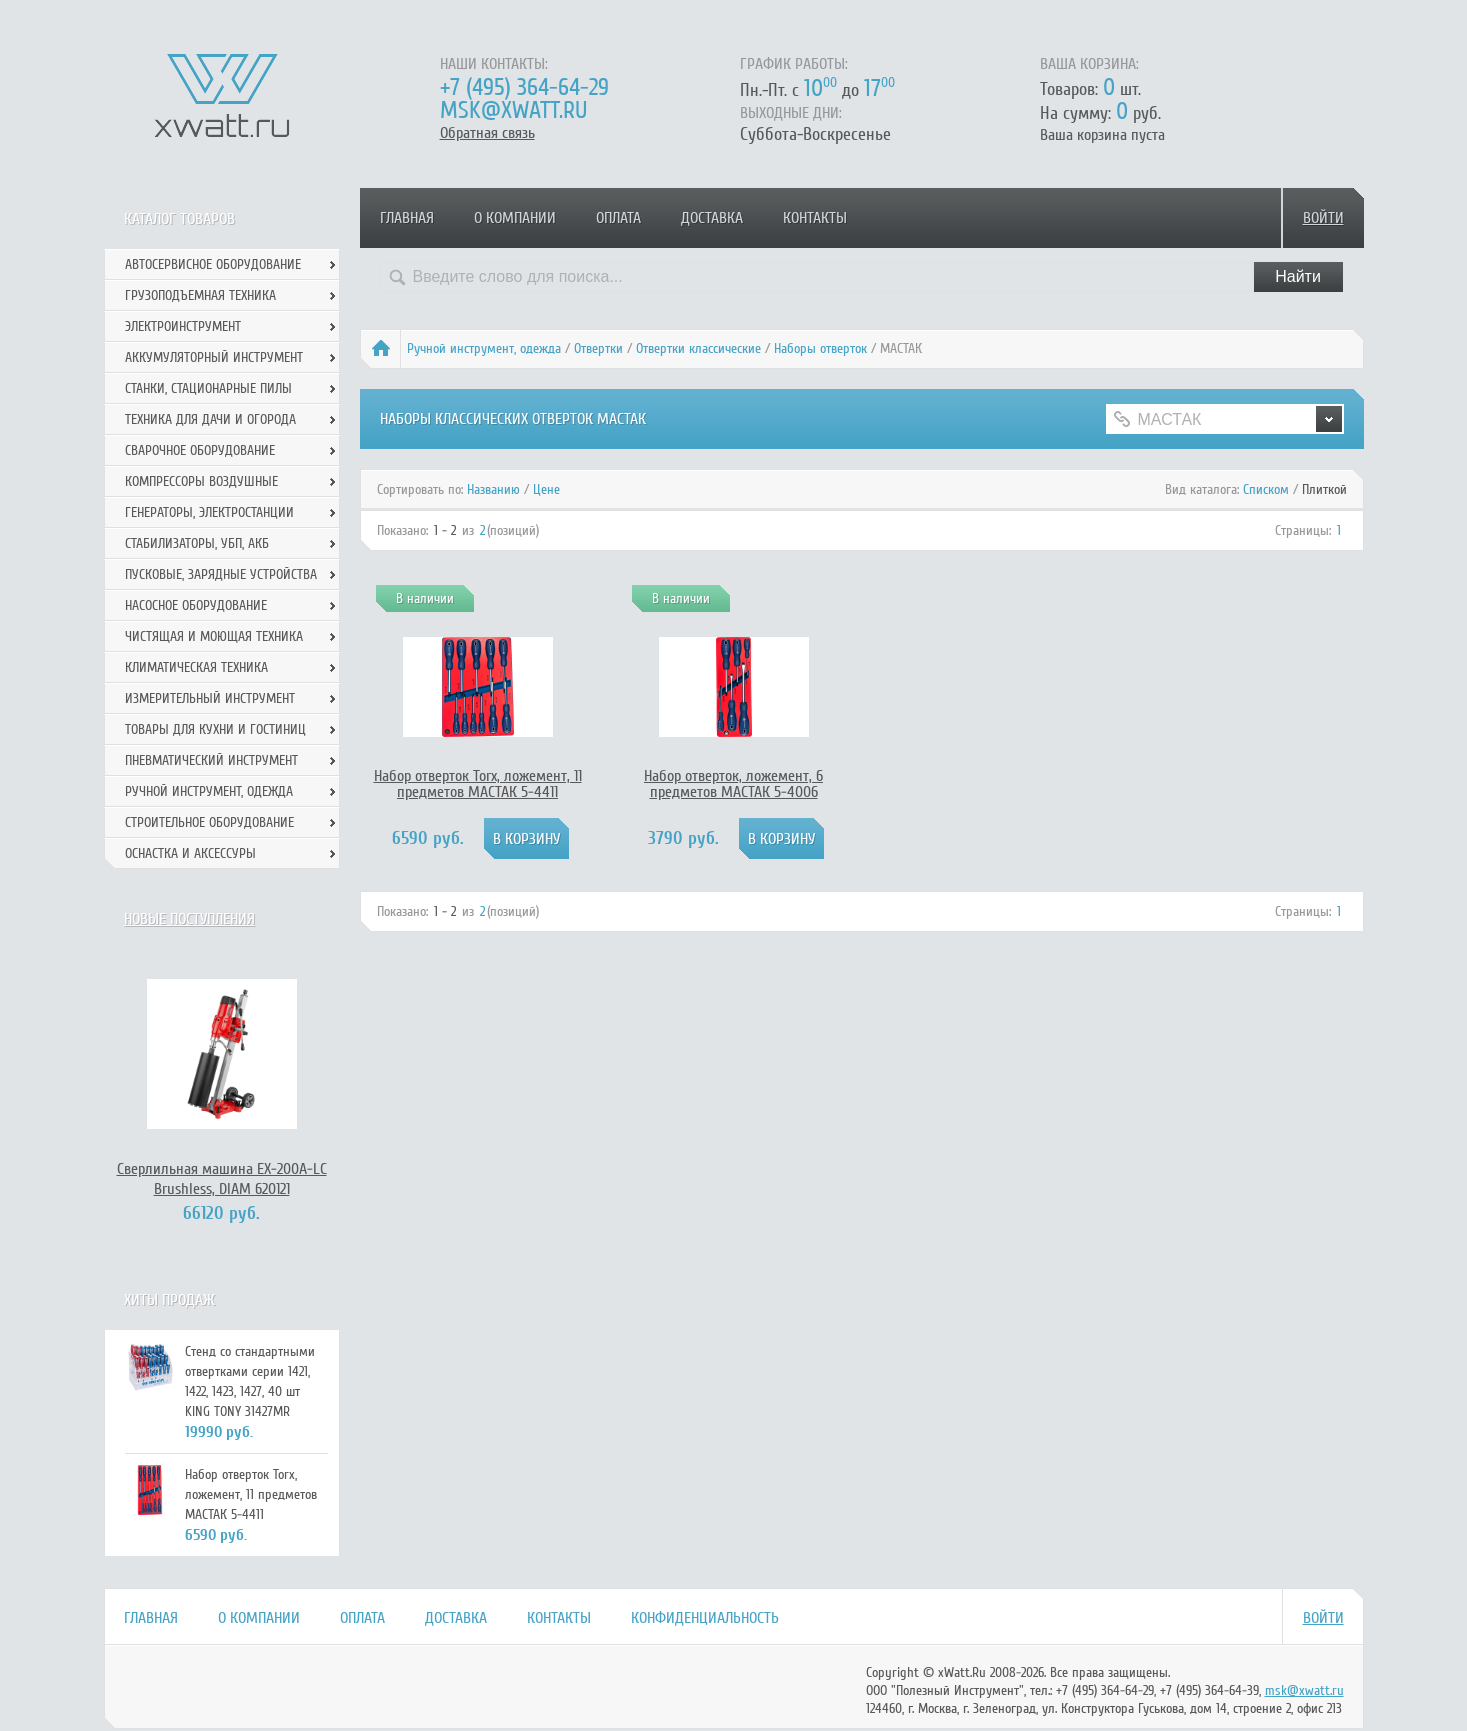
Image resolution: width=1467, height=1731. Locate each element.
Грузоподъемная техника (200, 295)
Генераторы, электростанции (209, 512)
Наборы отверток (820, 348)
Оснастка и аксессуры (190, 853)
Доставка (712, 218)
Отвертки (598, 348)
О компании (515, 218)
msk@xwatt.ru (513, 110)
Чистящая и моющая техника (214, 636)
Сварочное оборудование (200, 450)
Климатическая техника (196, 667)
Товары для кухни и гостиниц (215, 729)
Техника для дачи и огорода (210, 419)
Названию (493, 489)
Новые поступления (189, 919)
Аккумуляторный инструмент (214, 357)
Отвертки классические (698, 348)
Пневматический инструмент (211, 760)
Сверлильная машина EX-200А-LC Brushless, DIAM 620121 (222, 1179)
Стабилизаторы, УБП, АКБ (197, 543)
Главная (407, 218)
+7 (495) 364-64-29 (524, 87)
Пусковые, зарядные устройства (221, 574)
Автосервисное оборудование (213, 264)
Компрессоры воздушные (201, 481)
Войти (1323, 218)
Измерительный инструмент (210, 698)
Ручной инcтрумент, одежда (484, 348)
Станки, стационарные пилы (208, 388)
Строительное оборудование (209, 822)
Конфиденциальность (705, 1618)
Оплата (618, 218)
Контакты (815, 218)
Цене (546, 489)
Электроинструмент (183, 326)
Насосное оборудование (196, 605)
